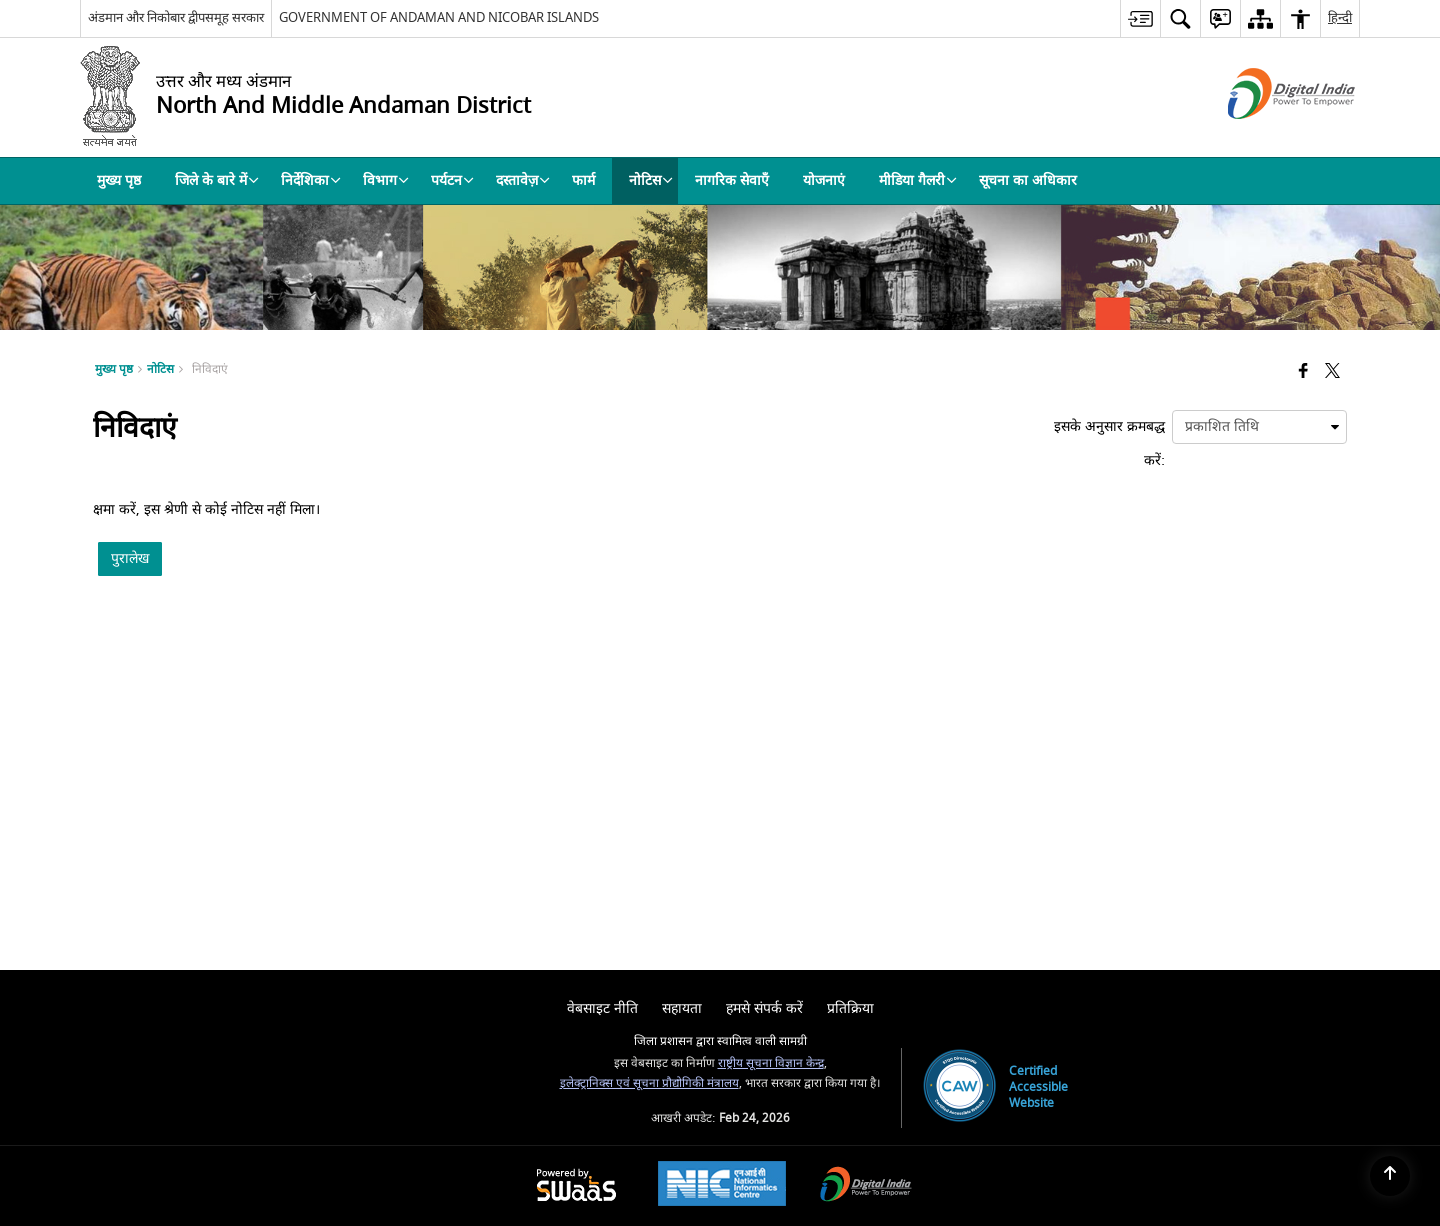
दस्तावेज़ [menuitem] (523, 180)
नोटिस (160, 369)
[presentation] (1259, 427)
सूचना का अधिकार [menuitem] (1028, 180)
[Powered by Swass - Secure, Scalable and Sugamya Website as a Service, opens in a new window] (576, 1186)
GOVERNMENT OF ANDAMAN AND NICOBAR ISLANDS (439, 17)
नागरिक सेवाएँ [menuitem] (732, 180)
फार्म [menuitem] (583, 180)
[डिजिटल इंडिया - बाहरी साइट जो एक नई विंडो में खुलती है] (1266, 136)
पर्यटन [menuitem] (452, 180)
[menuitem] (1140, 18)
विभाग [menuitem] (386, 180)
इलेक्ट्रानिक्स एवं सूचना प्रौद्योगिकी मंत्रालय (649, 1083)
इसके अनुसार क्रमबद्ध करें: (1109, 443)
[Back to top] (1390, 1176)
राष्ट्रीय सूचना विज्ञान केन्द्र (771, 1063)
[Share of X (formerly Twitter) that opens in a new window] (1332, 372)
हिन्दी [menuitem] (1340, 17)
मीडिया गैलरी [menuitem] (918, 180)
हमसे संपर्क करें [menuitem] (764, 1008)
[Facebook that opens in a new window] (1303, 372)
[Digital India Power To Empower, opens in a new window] (866, 1186)
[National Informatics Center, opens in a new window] (722, 1186)
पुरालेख (130, 558)
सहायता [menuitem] (682, 1008)
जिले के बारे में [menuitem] (217, 180)
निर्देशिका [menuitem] (311, 180)
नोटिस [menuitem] (651, 180)
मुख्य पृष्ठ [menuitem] (119, 180)
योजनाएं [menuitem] (824, 180)
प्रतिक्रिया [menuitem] (850, 1008)
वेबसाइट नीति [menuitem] (602, 1008)
